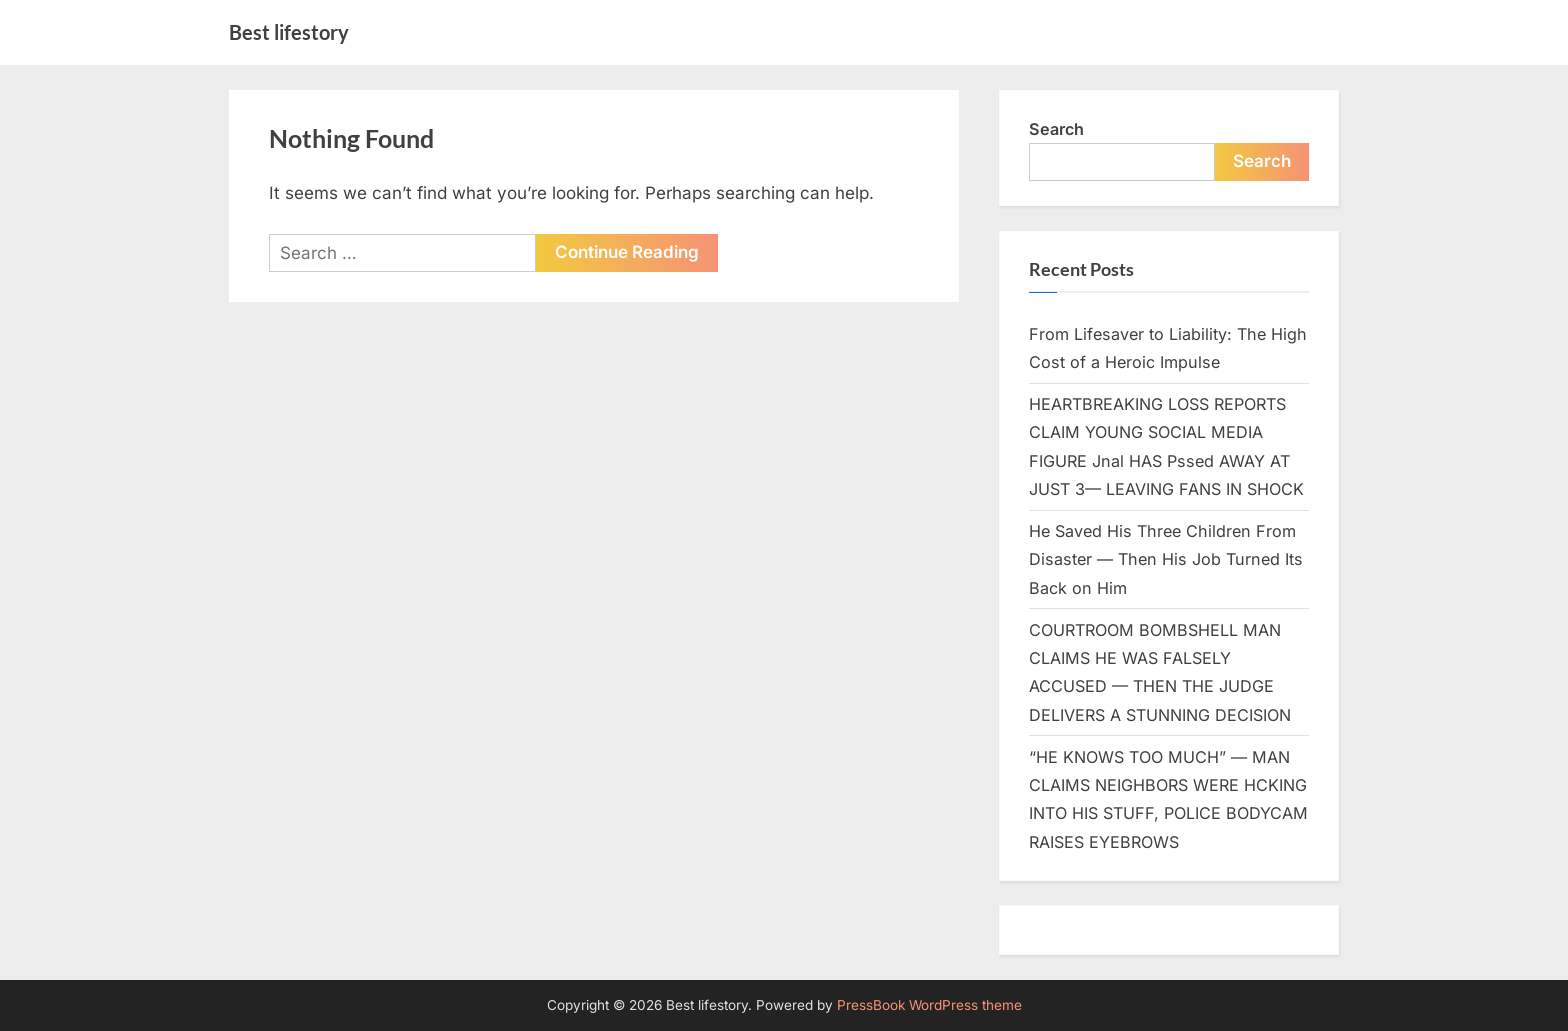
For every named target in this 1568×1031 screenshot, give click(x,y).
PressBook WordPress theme (929, 1005)
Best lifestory (289, 32)
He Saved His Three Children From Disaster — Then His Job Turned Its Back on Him (1166, 559)
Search (1056, 129)
